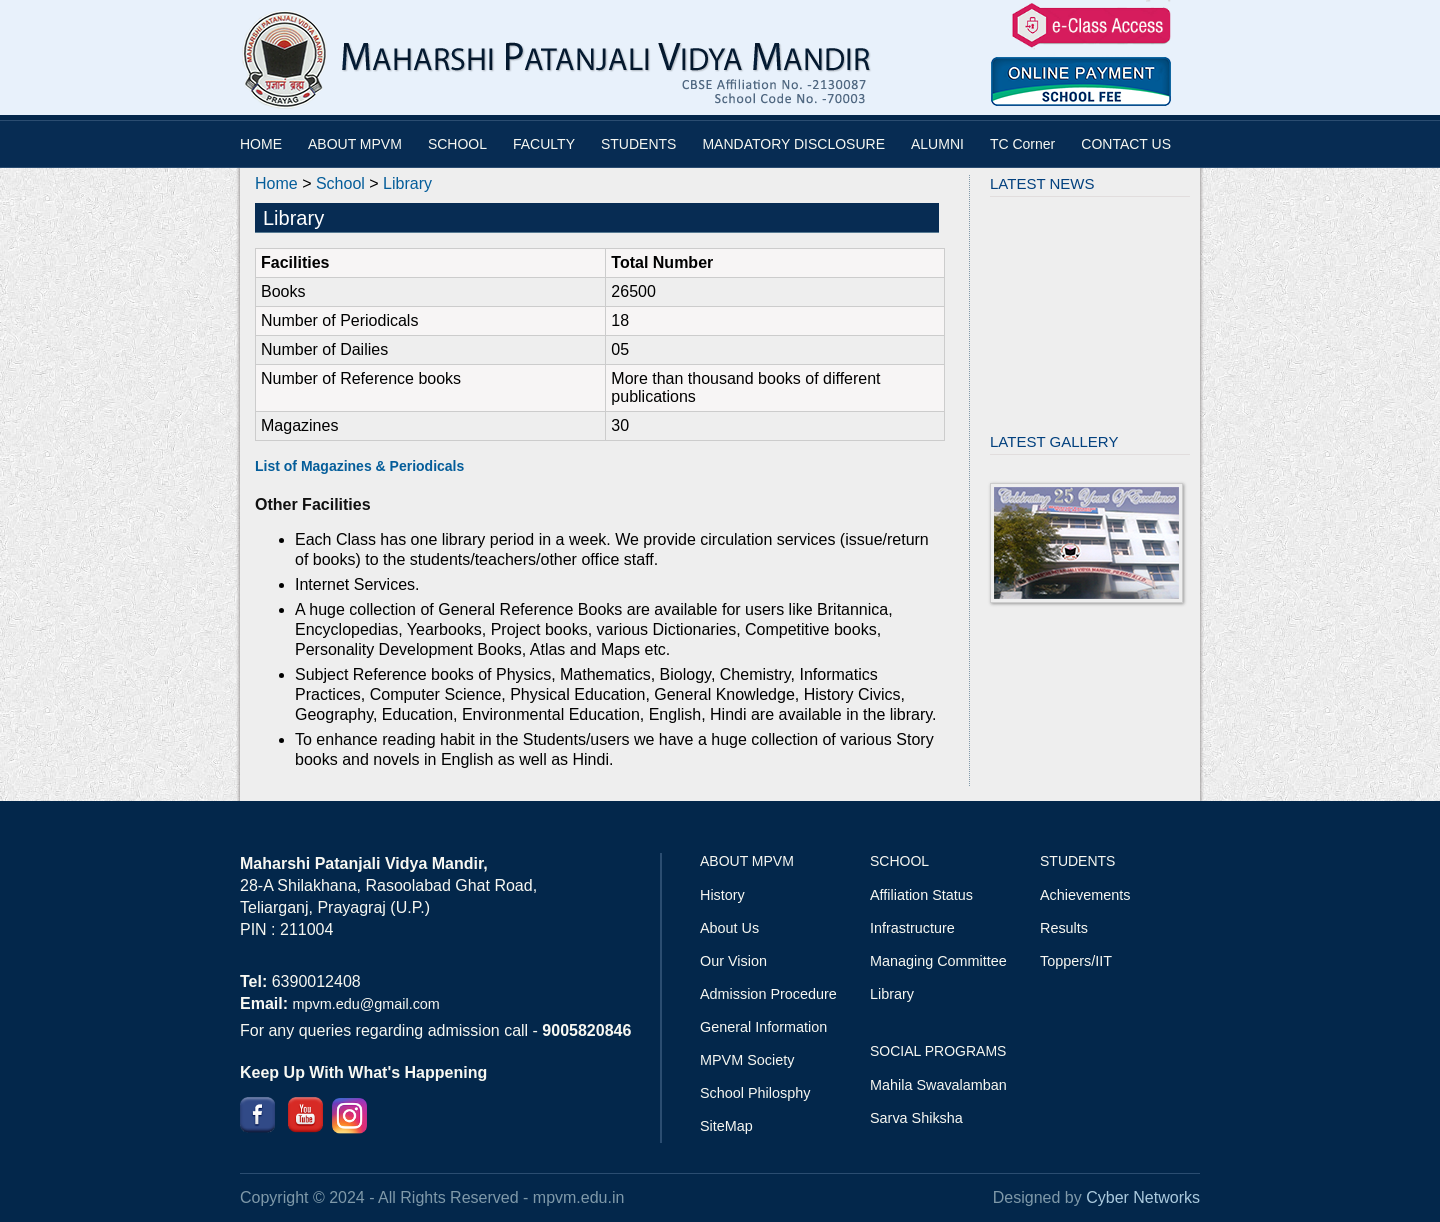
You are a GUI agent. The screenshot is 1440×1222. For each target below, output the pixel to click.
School (340, 183)
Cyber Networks (1143, 1197)
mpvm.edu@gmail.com (365, 1004)
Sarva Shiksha (916, 1118)
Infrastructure (912, 928)
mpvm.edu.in (579, 1197)
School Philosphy (755, 1093)
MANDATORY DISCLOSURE (793, 144)
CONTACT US (1126, 144)
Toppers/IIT (1076, 961)
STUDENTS (638, 144)
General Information (763, 1027)
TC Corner (1022, 144)
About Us (729, 928)
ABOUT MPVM (355, 144)
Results (1064, 928)
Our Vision (733, 961)
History (722, 895)
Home (276, 183)
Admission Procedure (768, 994)
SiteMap (726, 1126)
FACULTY (544, 144)
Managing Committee (938, 961)
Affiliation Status (921, 895)
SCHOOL (457, 144)
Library (407, 183)
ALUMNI (937, 144)
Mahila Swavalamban (938, 1085)
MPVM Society (747, 1060)
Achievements (1085, 895)
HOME (261, 144)
